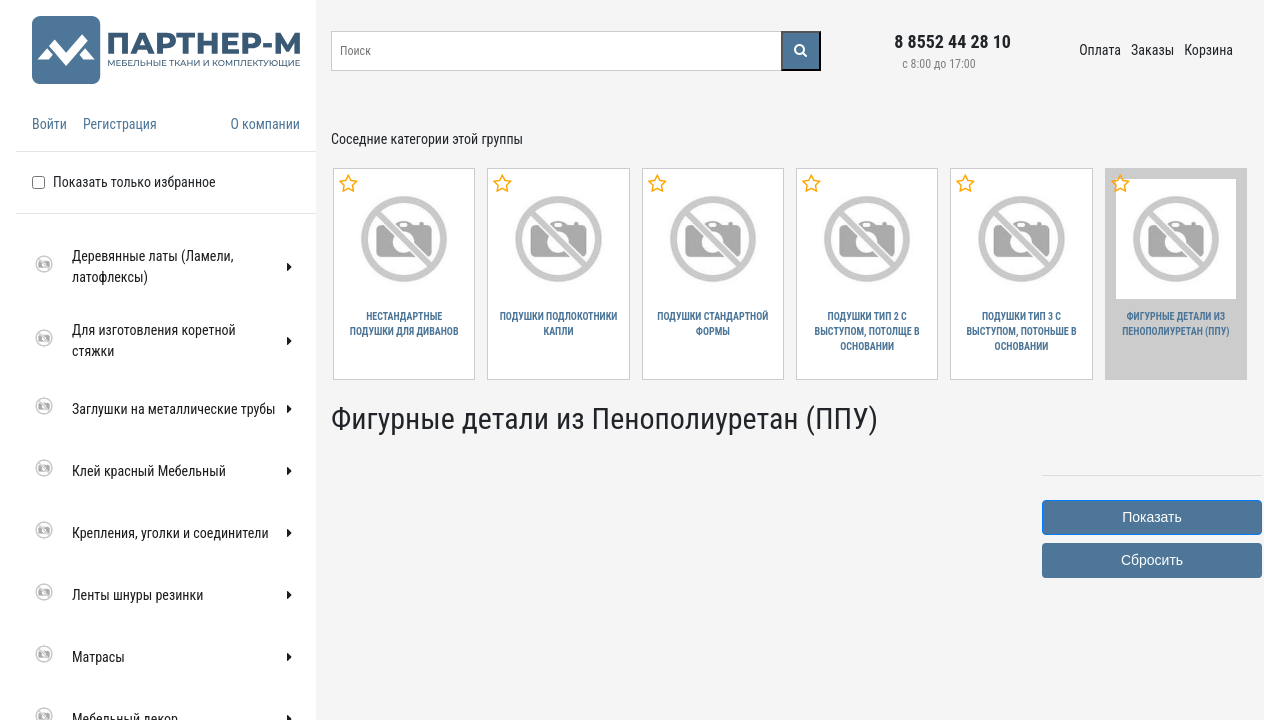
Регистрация (120, 124)
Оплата (1100, 50)
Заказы (1152, 50)
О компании (265, 124)
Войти (49, 124)
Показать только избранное (134, 182)
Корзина (1208, 50)
